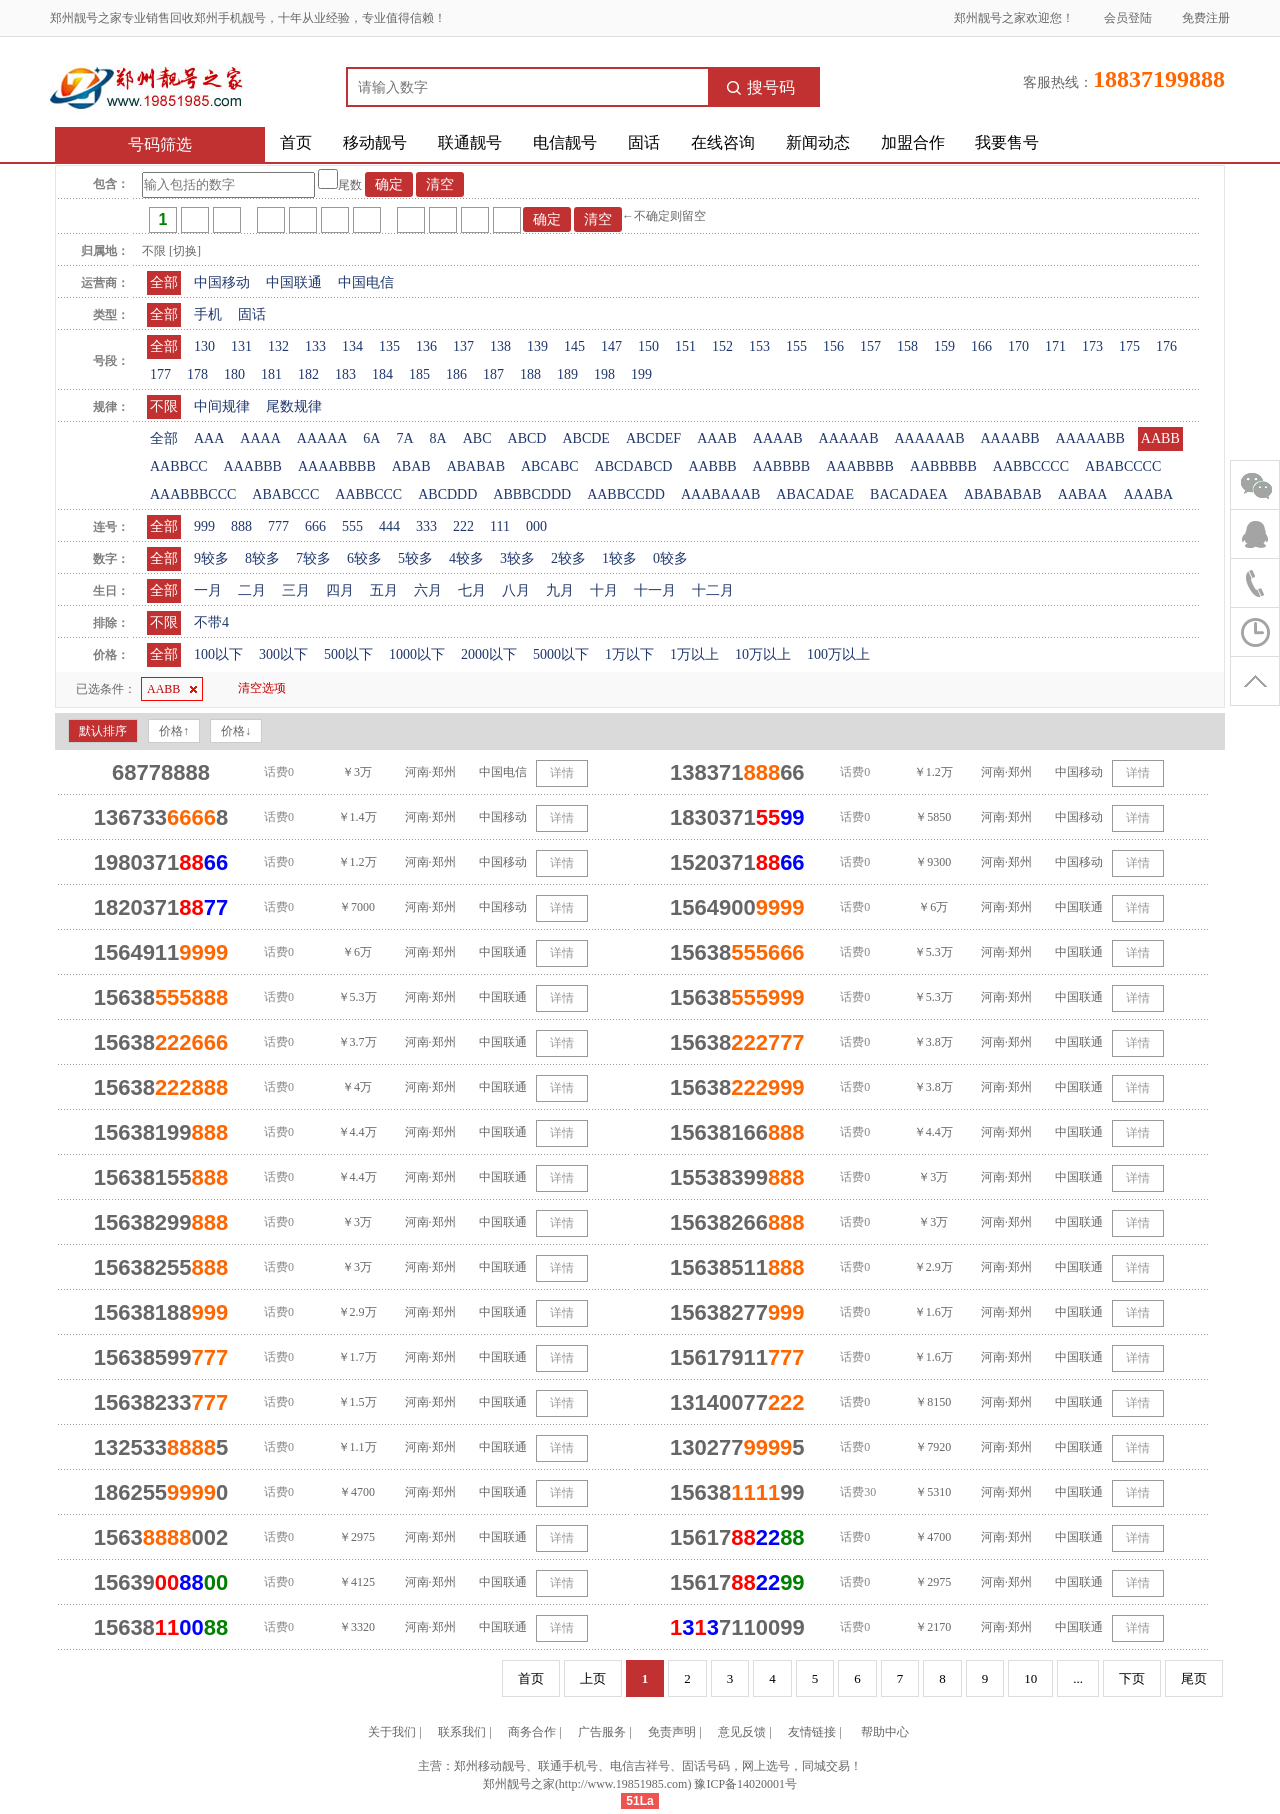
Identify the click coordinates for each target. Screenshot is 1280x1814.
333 (426, 526)
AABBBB (782, 466)
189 (567, 374)
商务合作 (532, 1732)
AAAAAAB (929, 438)
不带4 (211, 622)
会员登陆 (1128, 18)
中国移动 (222, 282)
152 (722, 346)
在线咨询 (723, 142)
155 (796, 346)
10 (1030, 1678)
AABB (1160, 438)
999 (204, 526)
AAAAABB (1090, 438)
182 (308, 374)
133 (315, 346)
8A (438, 438)
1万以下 (629, 654)
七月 (472, 590)
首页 (296, 142)
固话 (644, 142)
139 (537, 346)
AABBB (712, 466)
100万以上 (838, 654)
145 (574, 346)
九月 (560, 590)
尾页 (1194, 1678)
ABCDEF (653, 438)
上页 (593, 1678)
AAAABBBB (337, 466)
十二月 (713, 590)
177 (160, 374)
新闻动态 (818, 142)
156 (833, 346)
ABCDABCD (634, 466)
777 (278, 526)
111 (500, 526)
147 (611, 346)
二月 (252, 590)
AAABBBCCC (193, 494)
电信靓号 (565, 142)
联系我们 (462, 1732)
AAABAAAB (720, 494)
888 (241, 526)
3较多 (517, 558)
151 (685, 346)
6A (371, 438)
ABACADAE (815, 494)
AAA (209, 438)
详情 (562, 773)
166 (981, 346)
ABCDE (585, 438)
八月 (516, 590)
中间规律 (222, 406)
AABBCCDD (626, 494)
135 (389, 346)
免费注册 (1206, 18)
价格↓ (236, 731)
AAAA (260, 438)
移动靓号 (375, 142)
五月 (384, 590)
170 (1018, 346)
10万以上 (763, 654)
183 (345, 374)
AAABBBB (860, 466)
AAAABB (1009, 438)
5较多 (415, 558)
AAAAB (778, 438)
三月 (296, 590)
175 (1129, 346)
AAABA (1148, 494)
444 (389, 526)
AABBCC (179, 466)
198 (604, 374)
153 (759, 346)
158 (907, 346)
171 (1055, 346)
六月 (428, 590)
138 (500, 346)
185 (419, 374)
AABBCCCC (1031, 466)
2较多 (568, 558)
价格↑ (174, 731)
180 (234, 374)
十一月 (655, 590)
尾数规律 (294, 406)
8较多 (262, 558)
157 (870, 346)
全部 (164, 282)
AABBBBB (943, 466)
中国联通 (294, 282)
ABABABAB (1003, 494)
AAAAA (322, 438)
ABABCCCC (1123, 466)
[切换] (185, 251)
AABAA (1083, 494)
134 (352, 346)
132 (278, 346)
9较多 (211, 558)
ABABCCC (285, 494)
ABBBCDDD (532, 494)
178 (197, 374)
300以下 (283, 654)
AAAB (717, 438)
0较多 (670, 558)
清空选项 (262, 688)
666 (315, 526)
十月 (604, 590)
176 (1166, 346)
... (1078, 1678)
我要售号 (1007, 142)
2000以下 (489, 654)
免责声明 (672, 1732)
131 (241, 346)
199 (641, 374)
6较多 (364, 558)
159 (944, 346)
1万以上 (694, 654)
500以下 (348, 654)
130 (204, 346)
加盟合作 (913, 142)
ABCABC (550, 466)
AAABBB (253, 466)
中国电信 (366, 282)
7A (404, 438)
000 (536, 526)
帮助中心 (885, 1732)
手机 (208, 314)
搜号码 (761, 87)
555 (352, 526)
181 (271, 374)
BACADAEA (909, 494)
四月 (340, 590)
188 (530, 374)
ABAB (411, 466)
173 (1092, 346)
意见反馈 (742, 1732)
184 (382, 374)
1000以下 (417, 654)
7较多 (313, 558)
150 (648, 346)
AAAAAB (849, 438)
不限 (164, 406)
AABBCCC (368, 494)
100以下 (218, 654)
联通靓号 (470, 142)
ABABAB (476, 466)
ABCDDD (447, 494)
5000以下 (561, 654)
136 (426, 346)
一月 (208, 590)
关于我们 (392, 1732)
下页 (1132, 1678)
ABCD (527, 438)
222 (463, 526)
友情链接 (812, 1732)
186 (456, 374)
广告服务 (602, 1732)
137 (463, 346)
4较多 (466, 558)
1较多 (619, 558)
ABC (477, 438)
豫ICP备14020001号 (745, 1784)
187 (493, 374)
